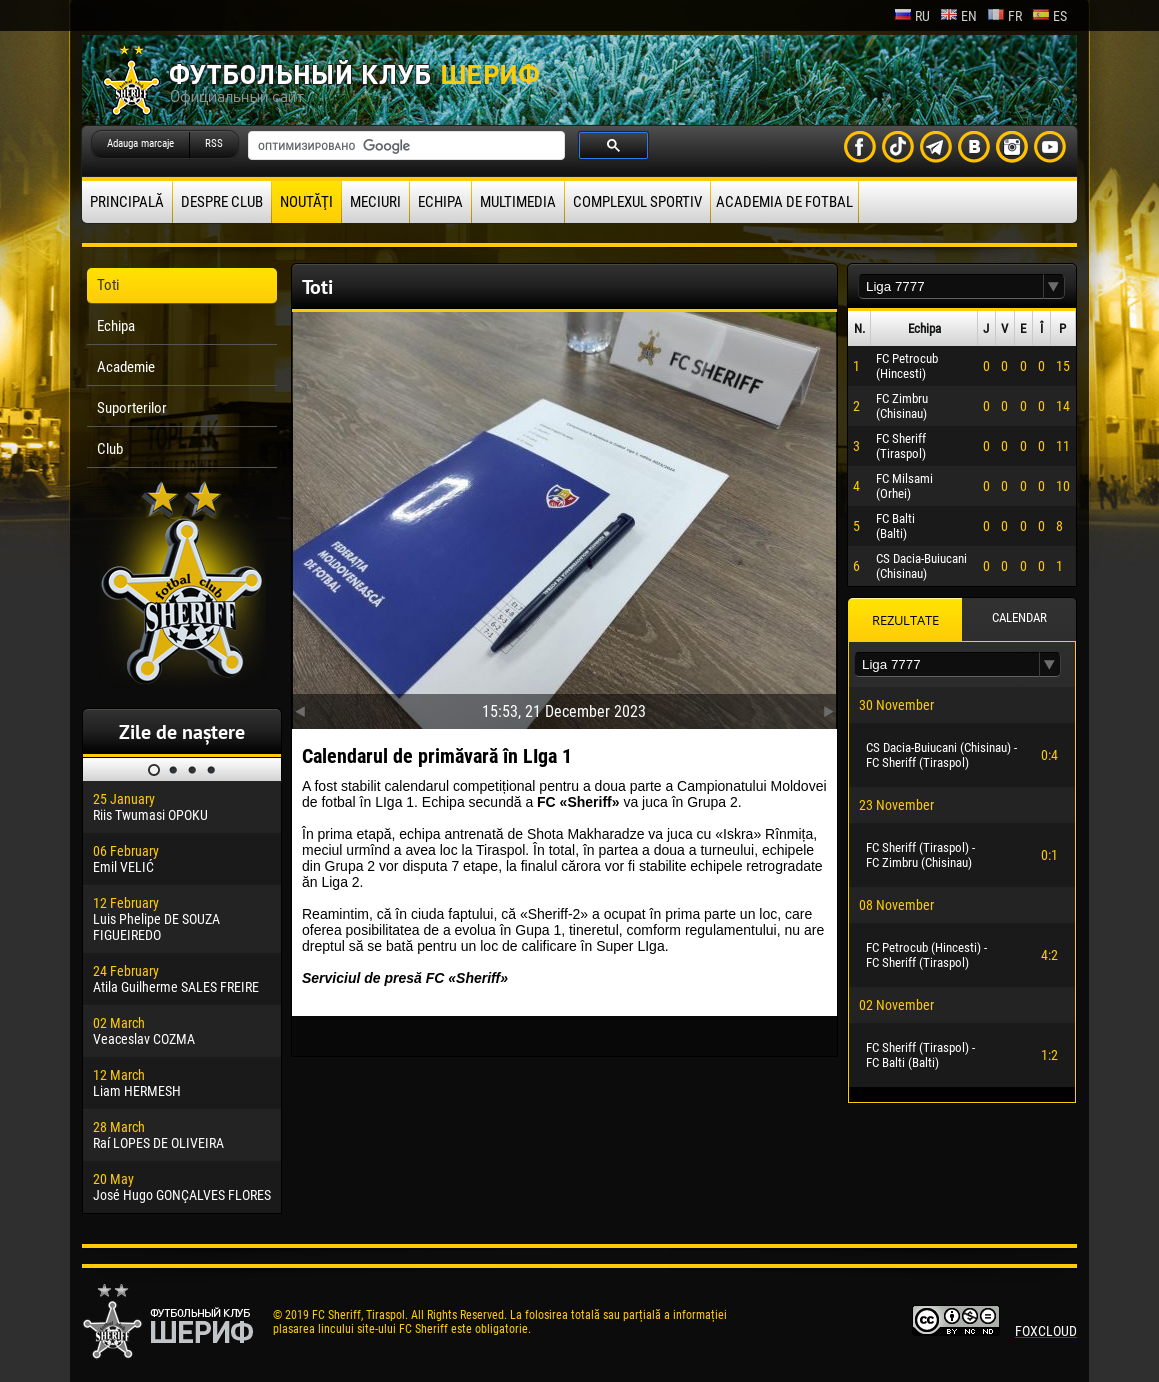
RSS (214, 143)
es (1049, 16)
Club (110, 449)
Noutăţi (306, 202)
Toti (108, 285)
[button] (1054, 286)
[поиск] (404, 146)
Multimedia (518, 202)
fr (1004, 16)
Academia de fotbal (784, 202)
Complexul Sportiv (637, 202)
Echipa (440, 202)
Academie (126, 367)
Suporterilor (132, 408)
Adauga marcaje (140, 143)
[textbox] (951, 286)
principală (127, 202)
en (958, 16)
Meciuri (375, 202)
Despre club (222, 202)
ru (912, 16)
